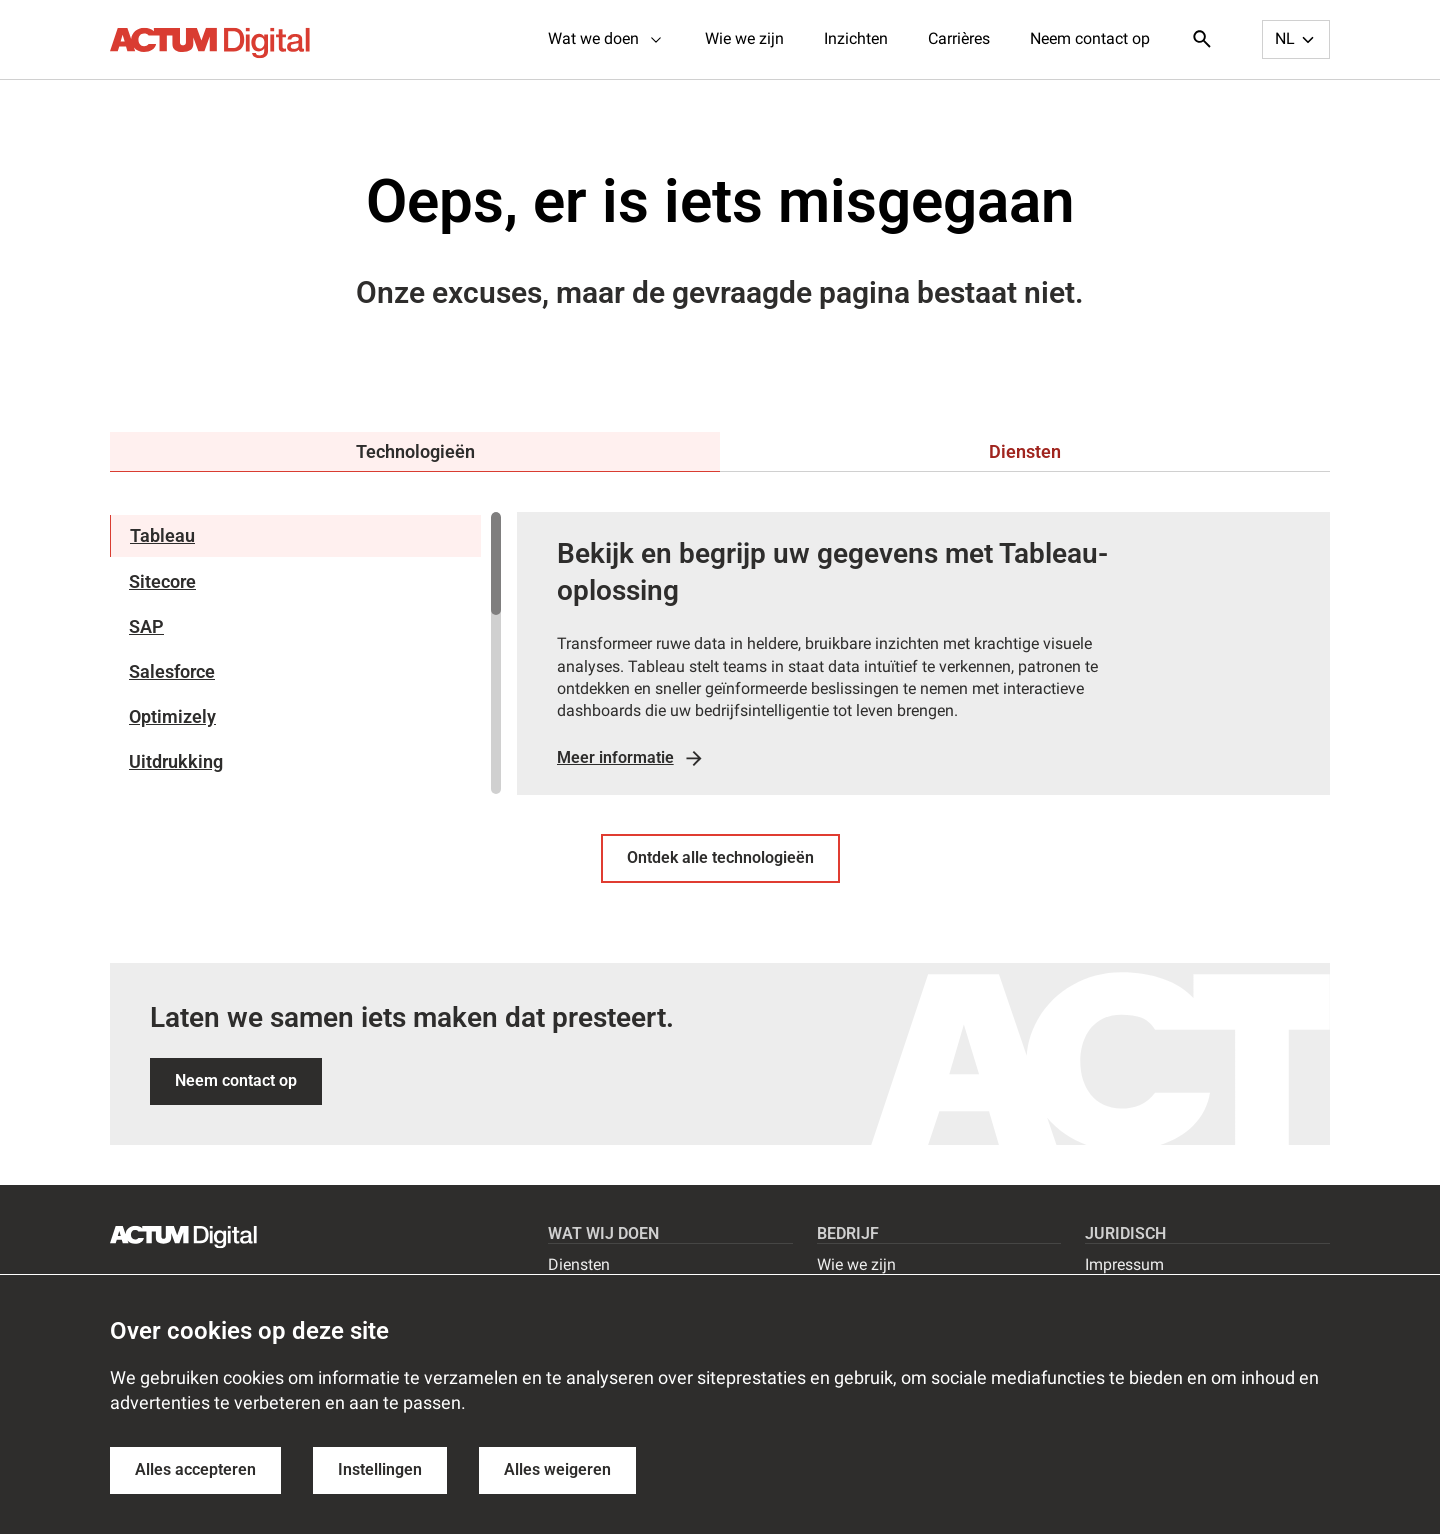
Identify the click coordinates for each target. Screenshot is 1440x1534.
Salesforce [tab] (172, 671)
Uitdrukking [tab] (176, 761)
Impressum (1124, 1264)
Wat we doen (606, 38)
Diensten (579, 1264)
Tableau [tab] (162, 535)
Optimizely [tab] (172, 716)
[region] (305, 653)
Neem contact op (1090, 38)
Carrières (959, 38)
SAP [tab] (146, 626)
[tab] (415, 452)
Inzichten (856, 38)
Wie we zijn (744, 38)
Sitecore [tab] (162, 581)
